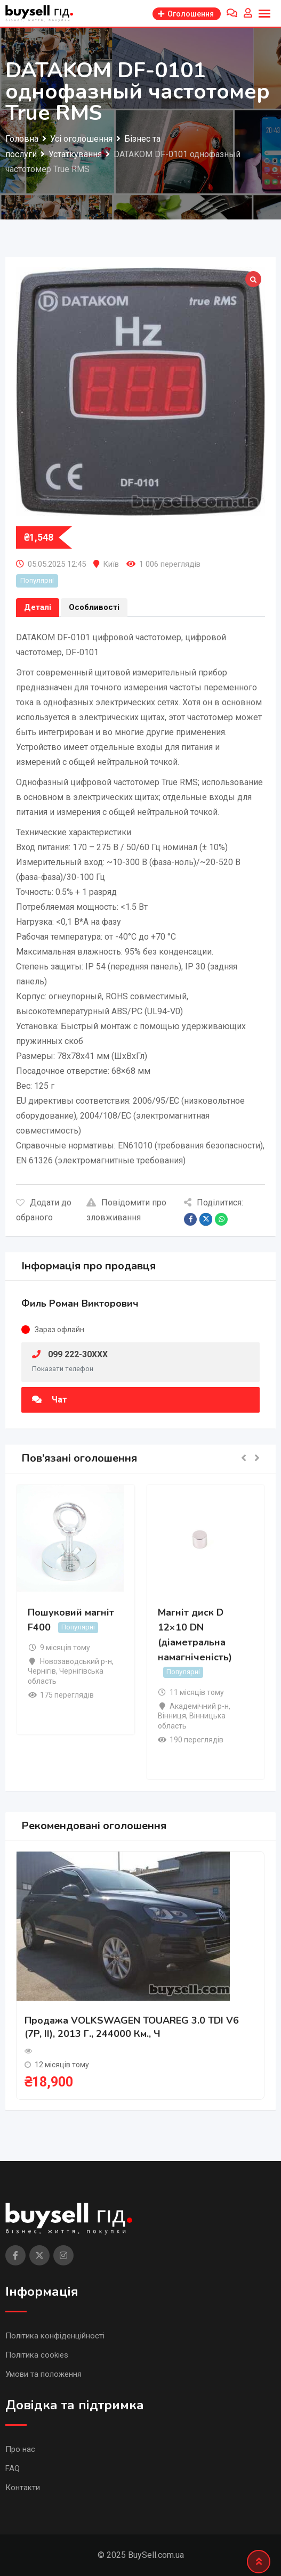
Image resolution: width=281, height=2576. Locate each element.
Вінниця (172, 1715)
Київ (111, 564)
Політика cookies (36, 2355)
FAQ (12, 2468)
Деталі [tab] (37, 607)
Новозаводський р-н (76, 1661)
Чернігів (42, 1671)
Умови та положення (43, 2374)
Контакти (22, 2487)
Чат (49, 1400)
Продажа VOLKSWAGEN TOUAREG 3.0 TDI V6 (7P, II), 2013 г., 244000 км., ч (132, 2027)
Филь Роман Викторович (80, 1303)
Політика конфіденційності (55, 2336)
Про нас (20, 2449)
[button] (243, 1458)
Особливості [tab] (94, 607)
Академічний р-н (199, 1706)
